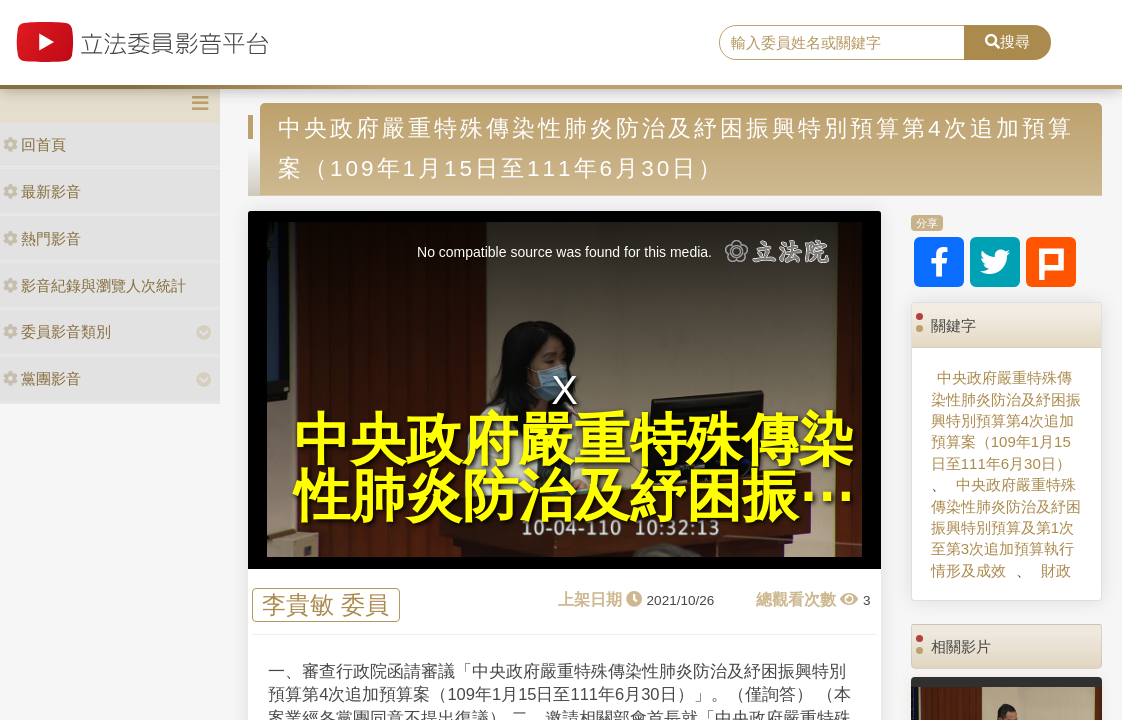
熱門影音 (42, 238)
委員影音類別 (57, 331)
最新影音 (42, 191)
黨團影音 (42, 378)
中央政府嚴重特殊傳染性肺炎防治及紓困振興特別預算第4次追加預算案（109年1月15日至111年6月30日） (1006, 420)
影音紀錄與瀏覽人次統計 (94, 285)
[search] (842, 43)
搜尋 (1007, 41)
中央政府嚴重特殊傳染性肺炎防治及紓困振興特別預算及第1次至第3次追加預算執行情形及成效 (1006, 527)
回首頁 (34, 144)
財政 (1056, 570)
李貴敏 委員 (325, 604)
